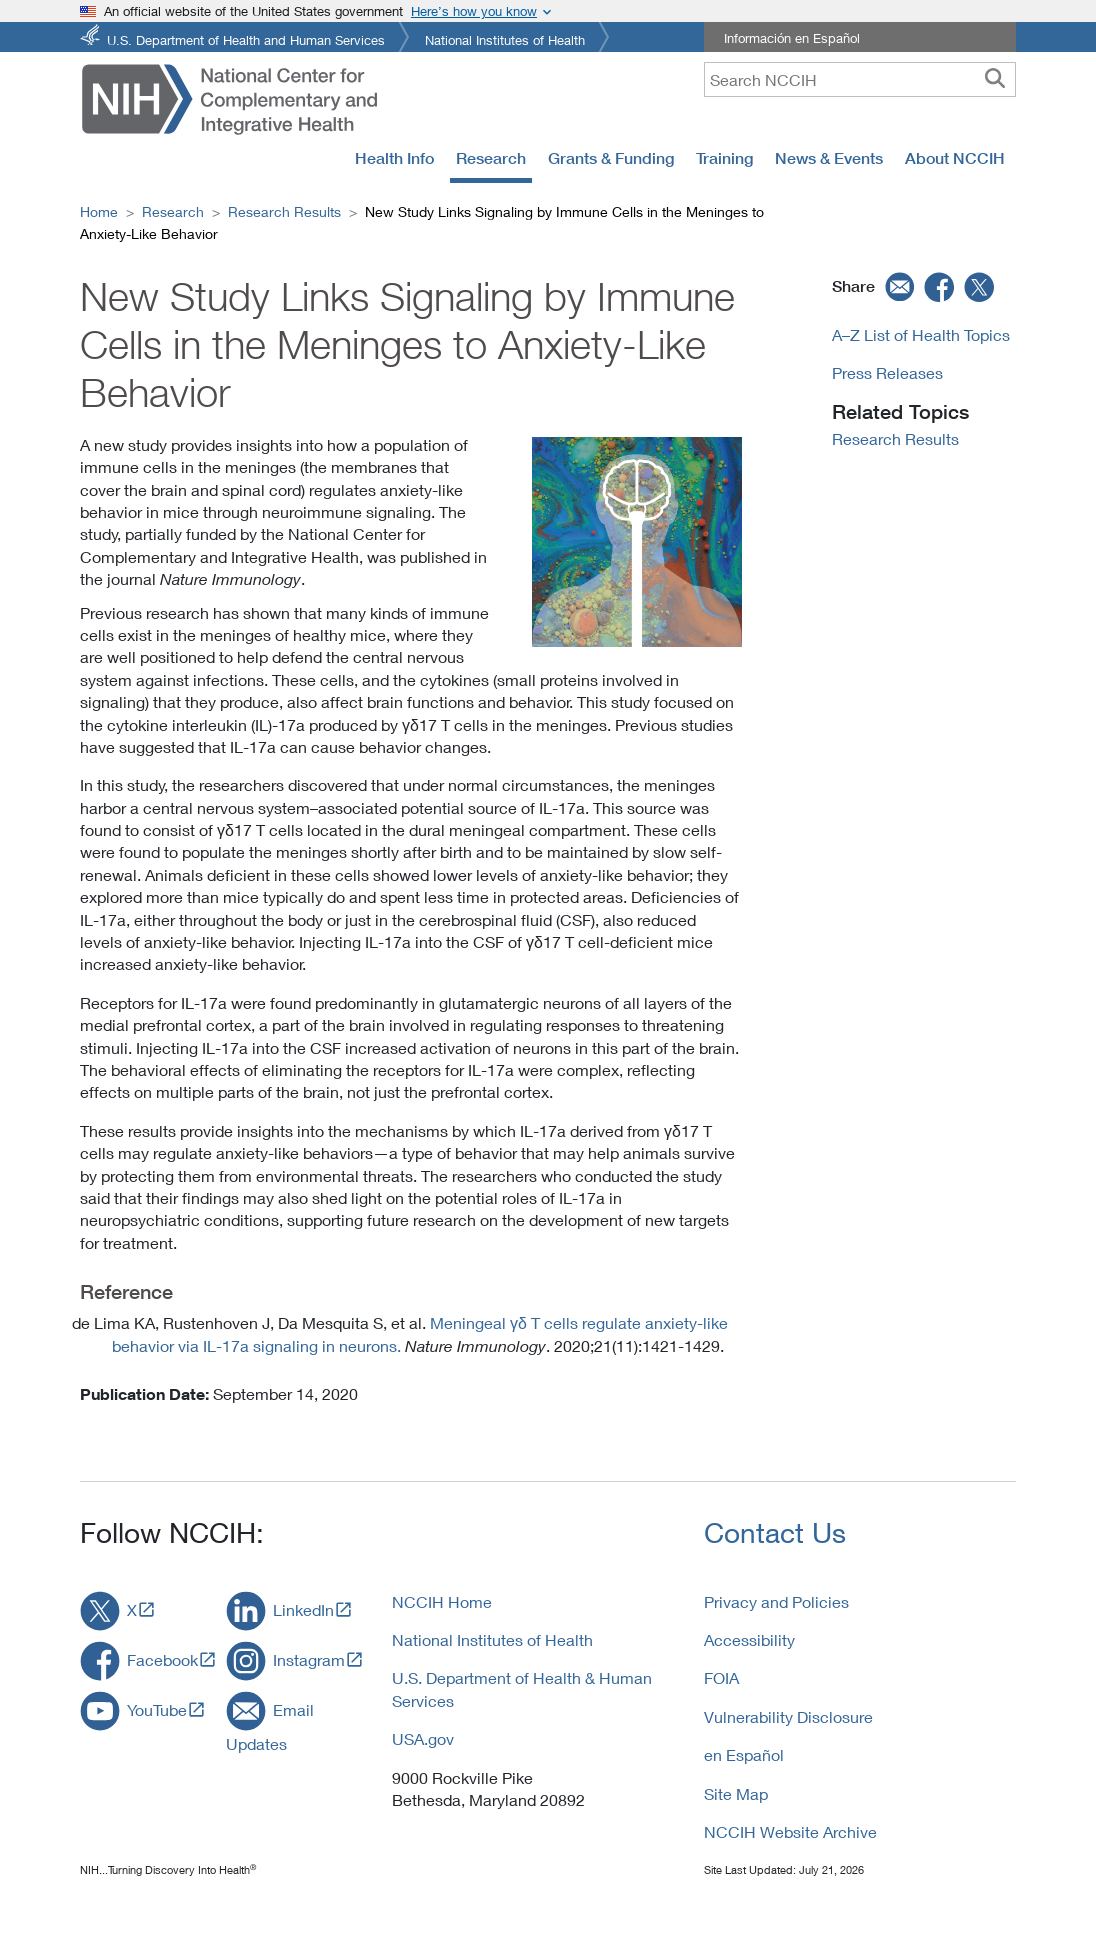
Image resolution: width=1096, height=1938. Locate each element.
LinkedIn (303, 1609)
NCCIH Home (442, 1601)
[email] (897, 286)
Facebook (162, 1659)
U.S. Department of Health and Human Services (246, 38)
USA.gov (423, 1738)
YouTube (157, 1709)
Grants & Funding (611, 158)
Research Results (284, 211)
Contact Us (775, 1532)
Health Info (394, 158)
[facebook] (940, 286)
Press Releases (887, 372)
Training (724, 158)
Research (491, 158)
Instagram (309, 1659)
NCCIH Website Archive (790, 1831)
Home (99, 211)
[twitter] (980, 286)
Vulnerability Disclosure (788, 1716)
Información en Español (792, 38)
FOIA (721, 1677)
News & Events (829, 158)
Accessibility (749, 1639)
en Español (744, 1754)
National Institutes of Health (505, 38)
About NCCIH (955, 158)
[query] (860, 79)
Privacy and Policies (776, 1601)
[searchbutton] (995, 79)
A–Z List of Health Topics (921, 334)
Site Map (736, 1793)
